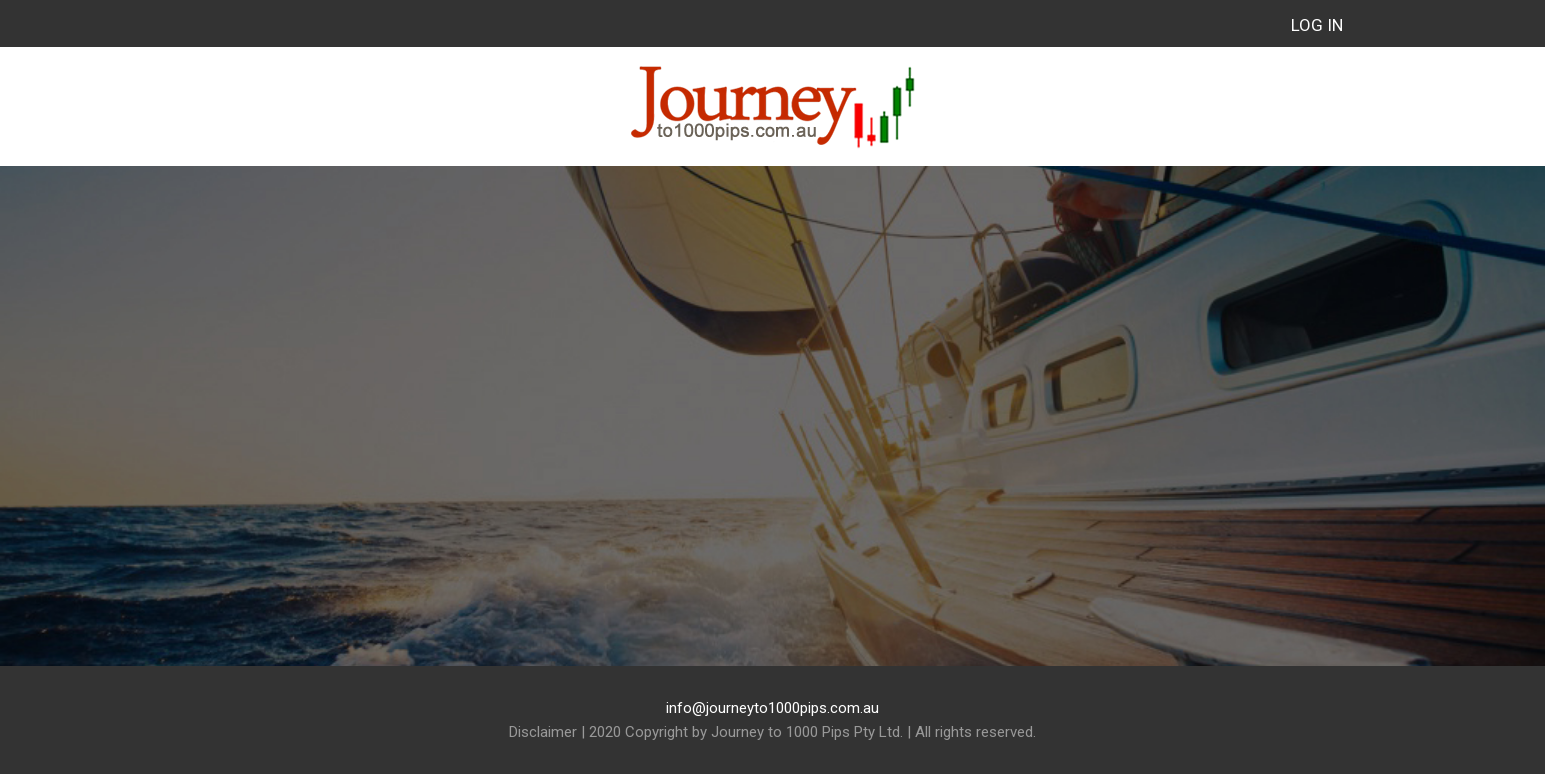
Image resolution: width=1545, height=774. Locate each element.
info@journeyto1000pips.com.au (772, 708)
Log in (1317, 25)
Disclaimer (543, 732)
